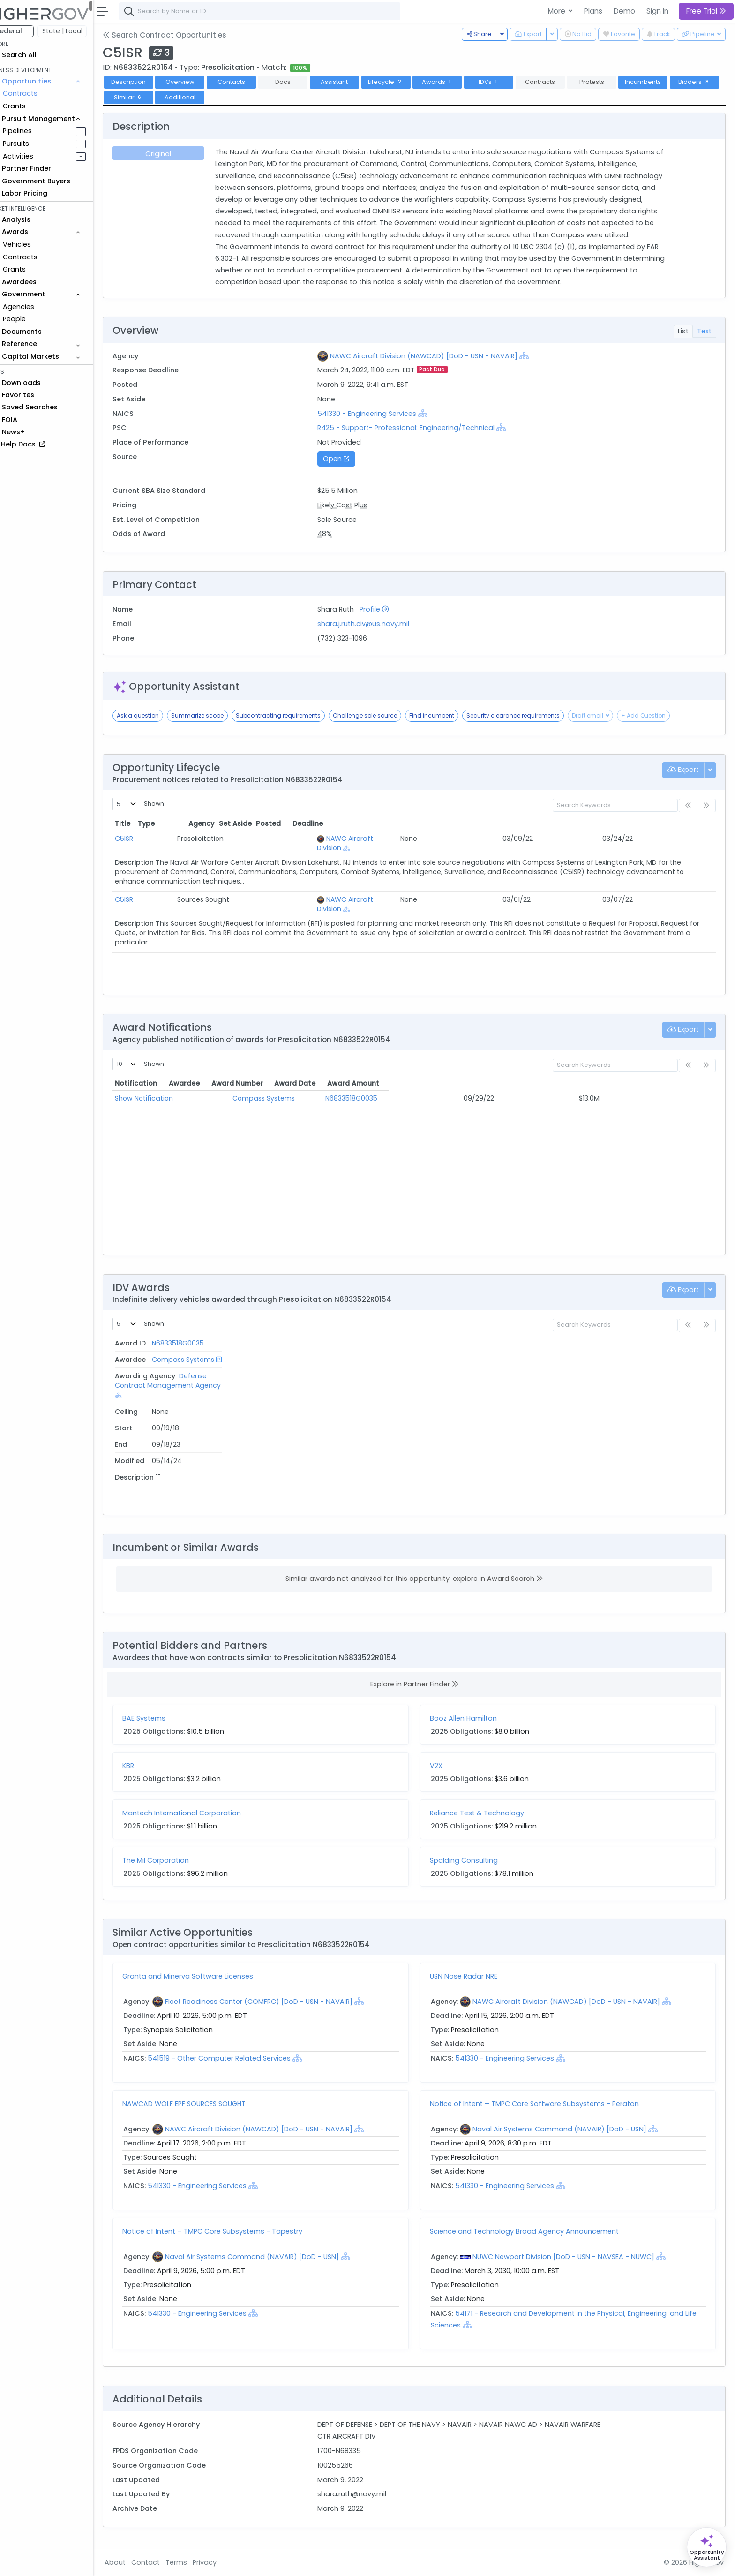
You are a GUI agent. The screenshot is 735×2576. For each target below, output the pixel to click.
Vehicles (36, 244)
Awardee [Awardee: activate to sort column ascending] (267, 1086)
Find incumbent (450, 718)
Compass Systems (283, 1100)
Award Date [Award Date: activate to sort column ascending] (518, 1086)
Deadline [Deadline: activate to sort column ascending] (645, 826)
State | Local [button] (81, 31)
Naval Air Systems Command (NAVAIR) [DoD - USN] (569, 2131)
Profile (386, 612)
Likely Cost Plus (355, 507)
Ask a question (157, 718)
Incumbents (662, 82)
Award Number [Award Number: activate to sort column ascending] (404, 1086)
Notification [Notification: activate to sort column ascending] (155, 1086)
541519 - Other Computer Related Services (238, 2060)
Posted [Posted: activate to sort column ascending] (565, 826)
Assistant (353, 82)
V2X (445, 1768)
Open (349, 461)
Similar (199, 97)
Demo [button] (624, 11)
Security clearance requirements (532, 718)
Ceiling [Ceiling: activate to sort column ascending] (532, 1346)
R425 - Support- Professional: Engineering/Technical (418, 430)
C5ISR (143, 841)
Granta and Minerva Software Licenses (207, 1978)
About (134, 2562)
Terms (195, 2562)
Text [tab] (704, 333)
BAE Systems (163, 1720)
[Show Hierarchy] (536, 358)
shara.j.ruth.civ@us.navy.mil (376, 626)
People (33, 319)
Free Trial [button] (706, 11)
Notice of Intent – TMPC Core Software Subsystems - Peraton (543, 2106)
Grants (33, 106)
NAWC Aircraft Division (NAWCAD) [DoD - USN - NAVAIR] (436, 358)
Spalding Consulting (473, 1862)
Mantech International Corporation (201, 1815)
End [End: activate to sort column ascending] (620, 1346)
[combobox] (279, 11)
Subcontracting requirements (297, 718)
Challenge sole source (384, 718)
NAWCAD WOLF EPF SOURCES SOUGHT (203, 2106)
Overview (199, 82)
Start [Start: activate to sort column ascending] (579, 1346)
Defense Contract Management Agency (390, 1361)
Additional (250, 97)
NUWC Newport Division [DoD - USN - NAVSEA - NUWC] (573, 2259)
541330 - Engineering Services (379, 416)
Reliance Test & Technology (486, 1815)
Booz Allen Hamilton (472, 1720)
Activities (37, 156)
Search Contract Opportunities (184, 35)
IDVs (507, 82)
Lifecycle (404, 82)
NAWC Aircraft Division (335, 841)
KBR (147, 1768)
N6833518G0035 (404, 1100)
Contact (164, 2562)
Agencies (37, 306)
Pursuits (35, 143)
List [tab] (683, 333)
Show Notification (163, 1100)
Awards (456, 82)
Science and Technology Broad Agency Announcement (533, 2233)
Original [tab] (175, 154)
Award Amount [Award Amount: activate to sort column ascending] (624, 1086)
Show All (418, 287)
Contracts (39, 93)
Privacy (224, 2562)
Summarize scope (216, 718)
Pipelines (36, 131)
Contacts (250, 82)
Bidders (147, 97)
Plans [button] (593, 11)
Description (147, 82)
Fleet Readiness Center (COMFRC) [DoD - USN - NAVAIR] (278, 2004)
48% (337, 536)
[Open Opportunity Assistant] (707, 2547)
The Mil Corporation (175, 1862)
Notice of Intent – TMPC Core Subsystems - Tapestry (232, 2233)
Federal (28, 31)
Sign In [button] (657, 11)
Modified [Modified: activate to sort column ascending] (675, 1346)
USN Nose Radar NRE (473, 1978)
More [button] (557, 11)
